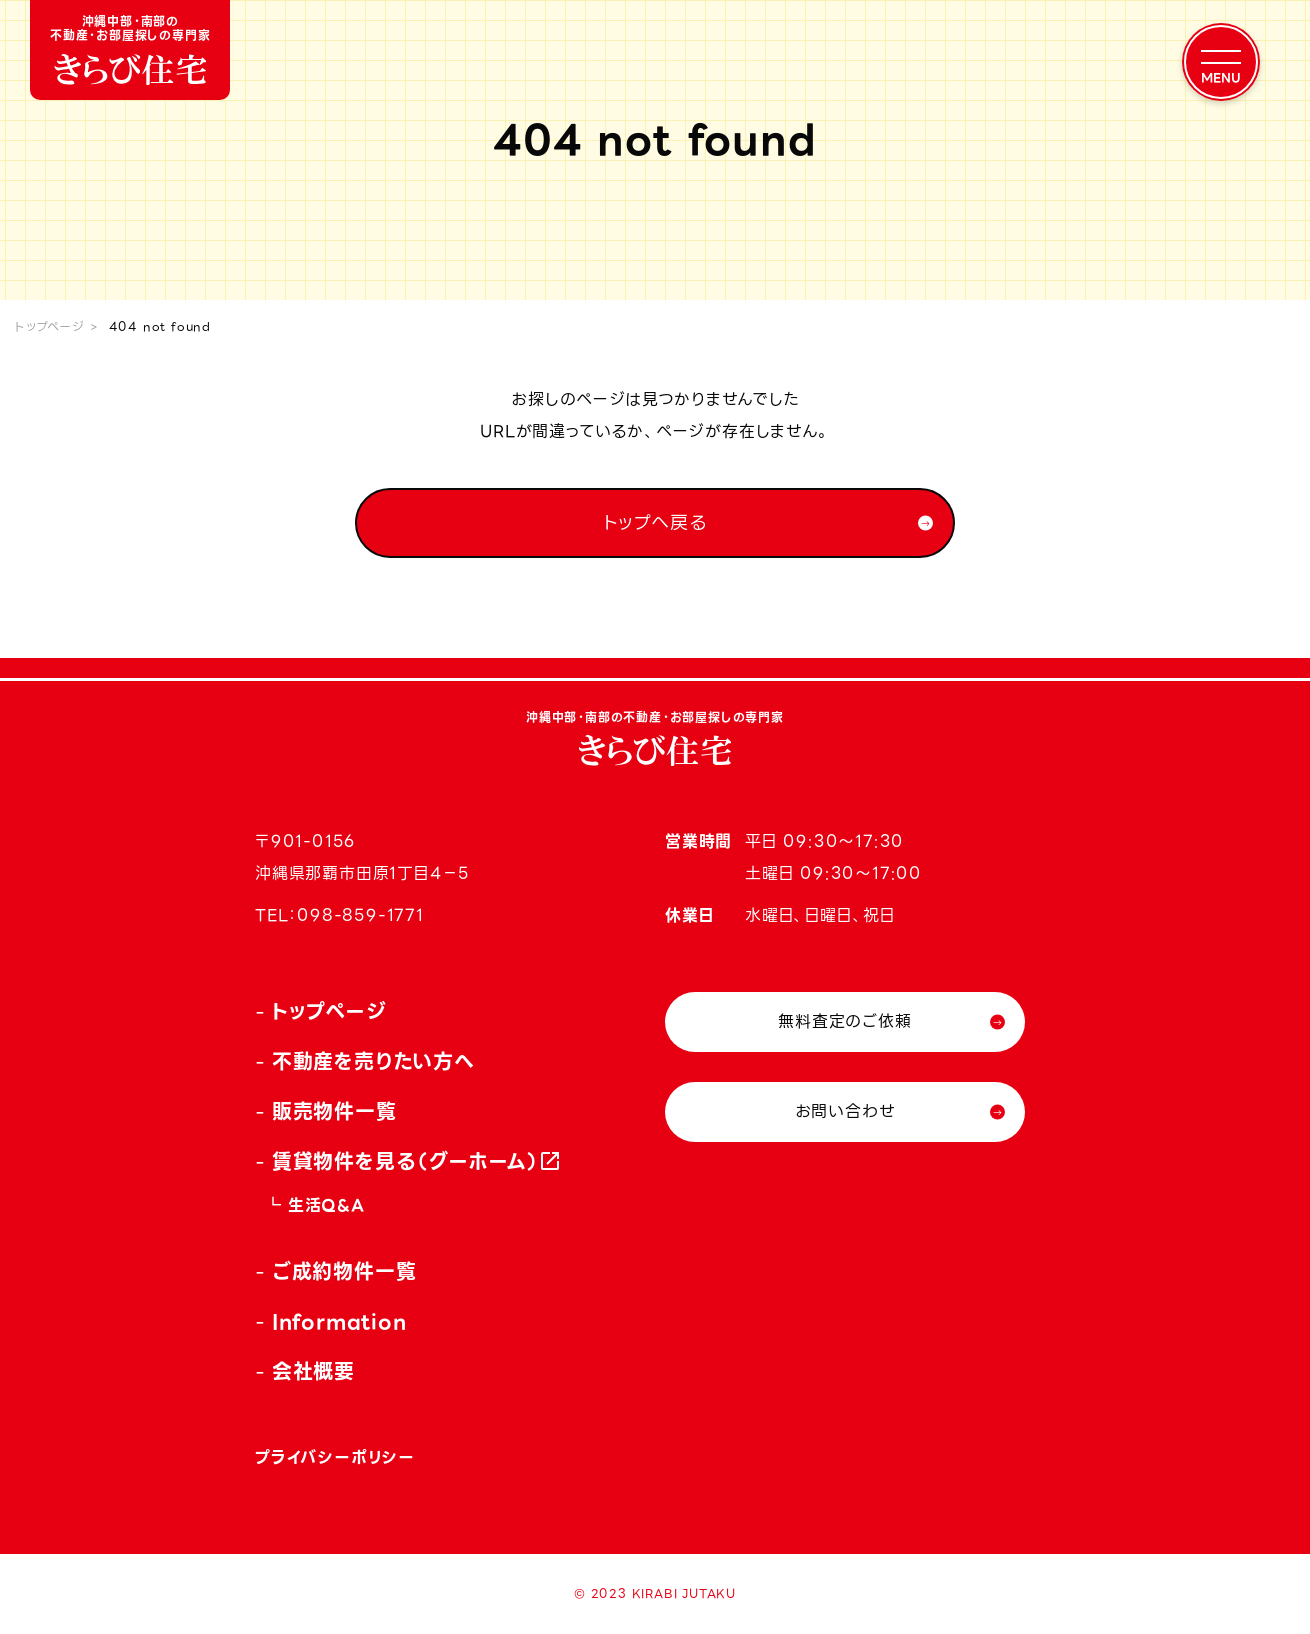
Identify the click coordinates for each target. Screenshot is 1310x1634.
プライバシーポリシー (335, 1457)
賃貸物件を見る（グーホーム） (406, 1162)
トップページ (50, 326)
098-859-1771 (360, 915)
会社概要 (313, 1372)
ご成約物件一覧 (344, 1272)
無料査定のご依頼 (844, 1021)
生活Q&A (326, 1205)
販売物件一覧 (334, 1112)
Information (339, 1322)
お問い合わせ (845, 1111)
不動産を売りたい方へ (373, 1062)
